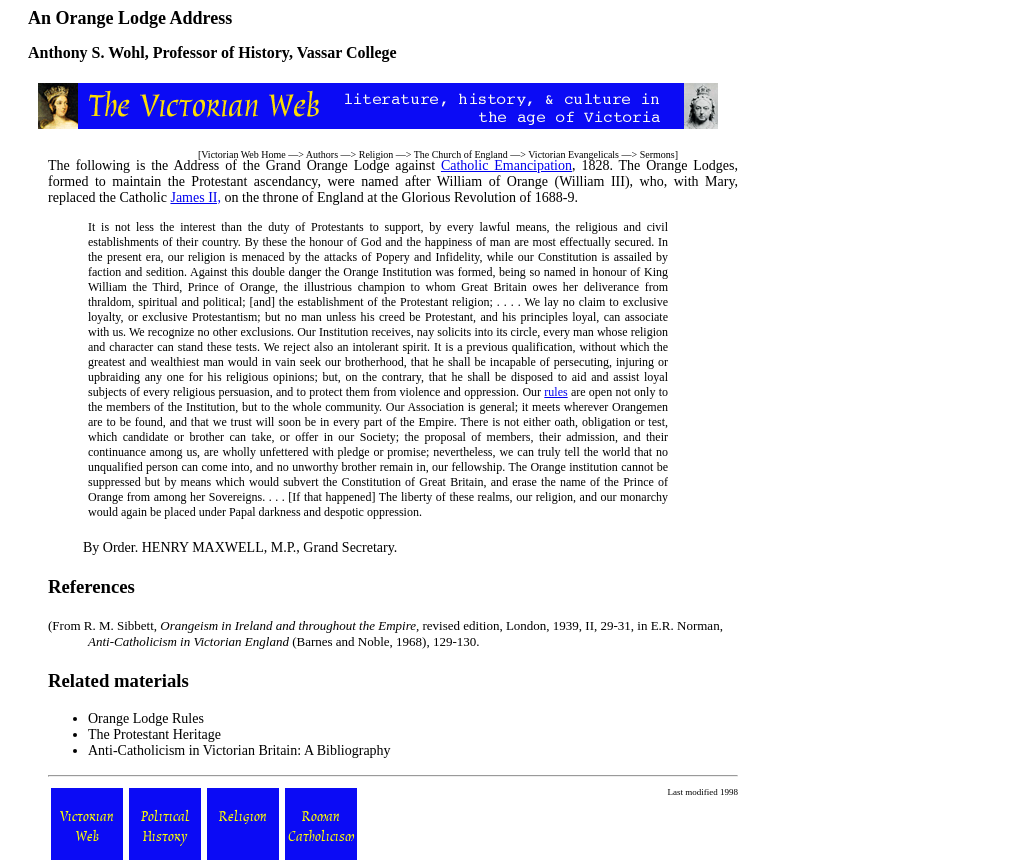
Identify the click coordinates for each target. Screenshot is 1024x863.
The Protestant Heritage (154, 734)
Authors (322, 154)
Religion (376, 154)
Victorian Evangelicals (573, 154)
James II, (195, 197)
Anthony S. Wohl (86, 52)
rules (555, 392)
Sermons (657, 154)
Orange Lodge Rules (146, 718)
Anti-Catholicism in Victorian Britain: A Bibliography (239, 750)
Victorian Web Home (243, 154)
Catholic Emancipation (506, 165)
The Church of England (461, 154)
